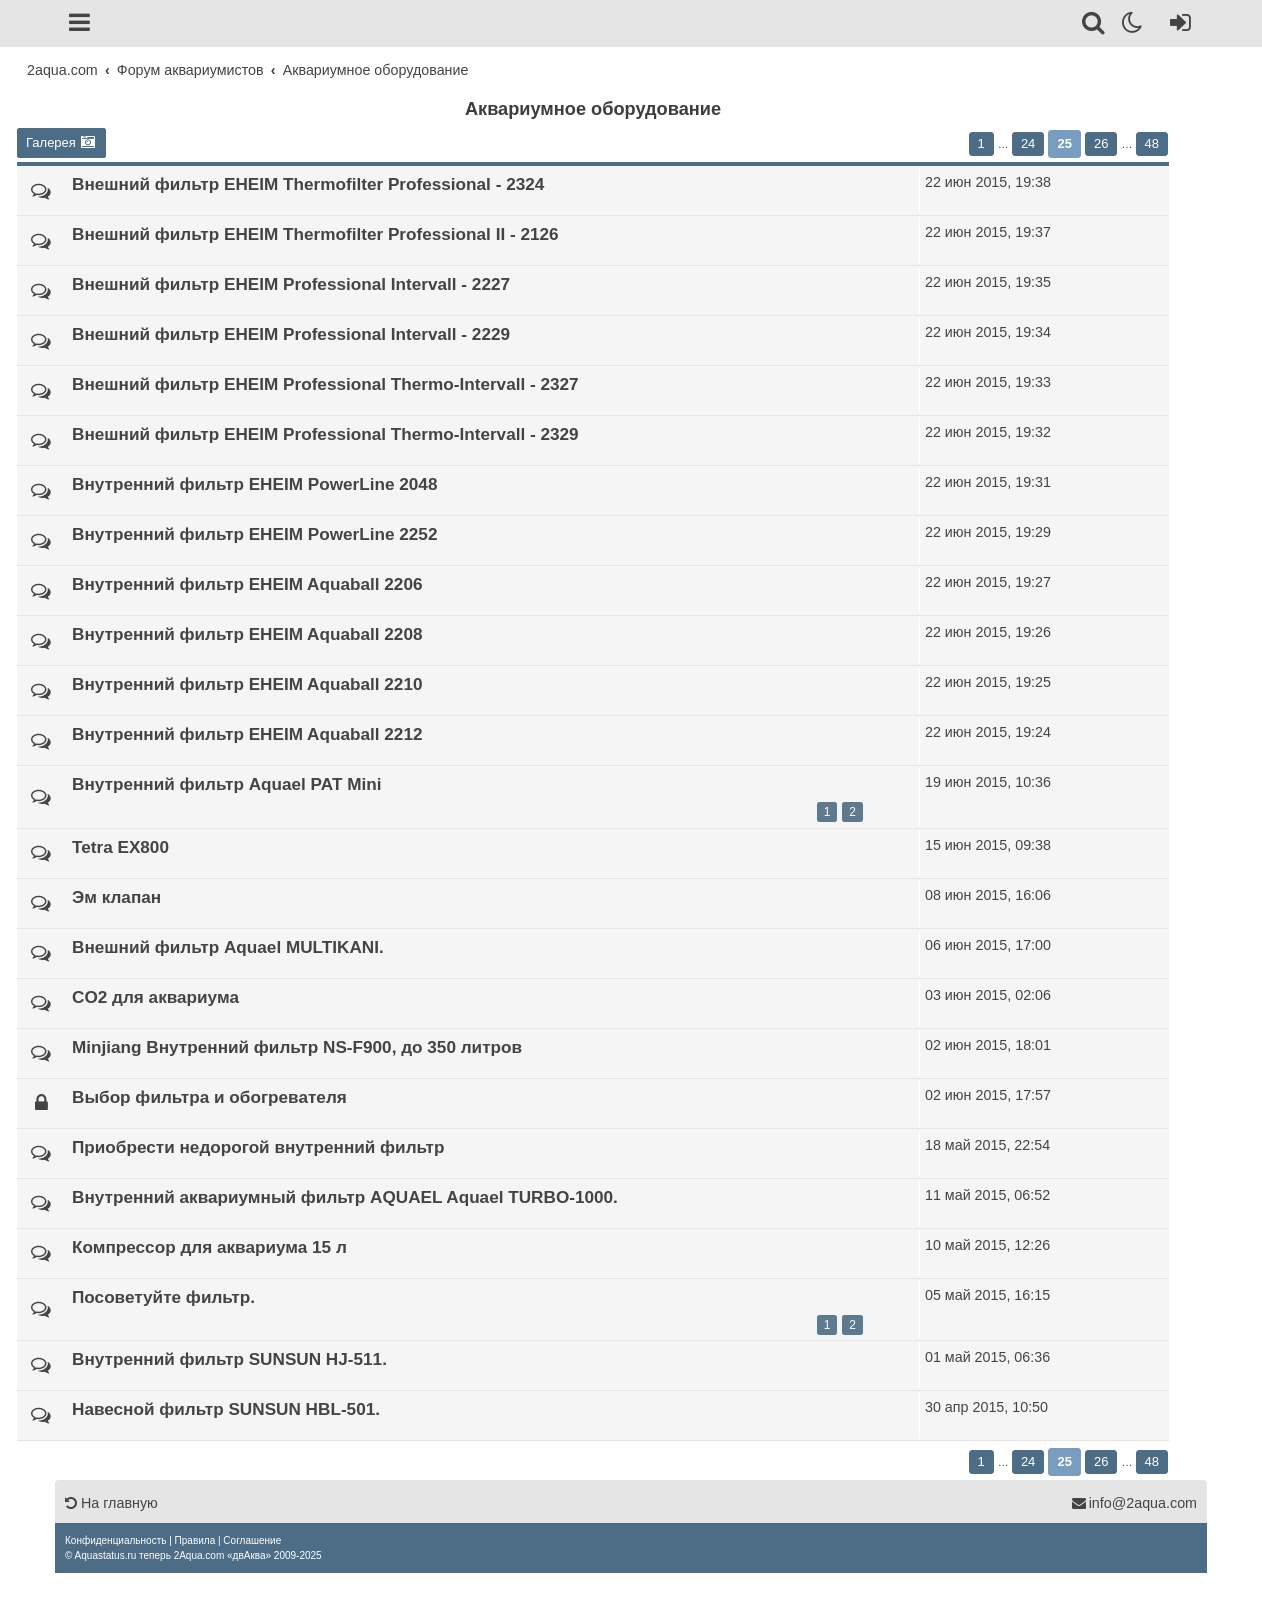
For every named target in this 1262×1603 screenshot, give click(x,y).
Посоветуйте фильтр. (163, 1297)
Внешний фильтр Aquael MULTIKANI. (228, 947)
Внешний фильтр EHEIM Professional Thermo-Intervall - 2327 (325, 384)
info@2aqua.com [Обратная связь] (1134, 1503)
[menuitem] (115, 1540)
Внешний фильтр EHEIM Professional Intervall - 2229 (291, 334)
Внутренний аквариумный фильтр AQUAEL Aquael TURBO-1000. (345, 1197)
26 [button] (1101, 143)
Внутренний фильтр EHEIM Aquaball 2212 (247, 734)
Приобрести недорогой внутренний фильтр (258, 1147)
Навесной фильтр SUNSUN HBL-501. (226, 1409)
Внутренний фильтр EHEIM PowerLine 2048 (254, 484)
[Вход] (1176, 26)
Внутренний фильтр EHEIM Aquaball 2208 (247, 634)
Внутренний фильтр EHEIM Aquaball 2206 (247, 584)
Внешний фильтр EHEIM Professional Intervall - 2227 (291, 284)
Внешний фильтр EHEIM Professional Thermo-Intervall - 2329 (325, 434)
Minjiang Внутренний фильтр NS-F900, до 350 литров (297, 1047)
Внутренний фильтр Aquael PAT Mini (226, 784)
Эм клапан (116, 897)
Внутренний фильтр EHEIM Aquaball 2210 (247, 684)
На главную (111, 1503)
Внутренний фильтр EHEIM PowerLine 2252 (254, 534)
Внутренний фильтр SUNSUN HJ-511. (229, 1359)
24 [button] (1028, 143)
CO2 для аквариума (155, 997)
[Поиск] (1094, 26)
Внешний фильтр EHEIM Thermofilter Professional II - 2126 (315, 234)
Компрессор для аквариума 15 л (209, 1247)
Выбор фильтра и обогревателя (209, 1097)
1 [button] (981, 143)
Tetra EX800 (120, 847)
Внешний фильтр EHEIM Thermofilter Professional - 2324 (308, 184)
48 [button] (1152, 143)
